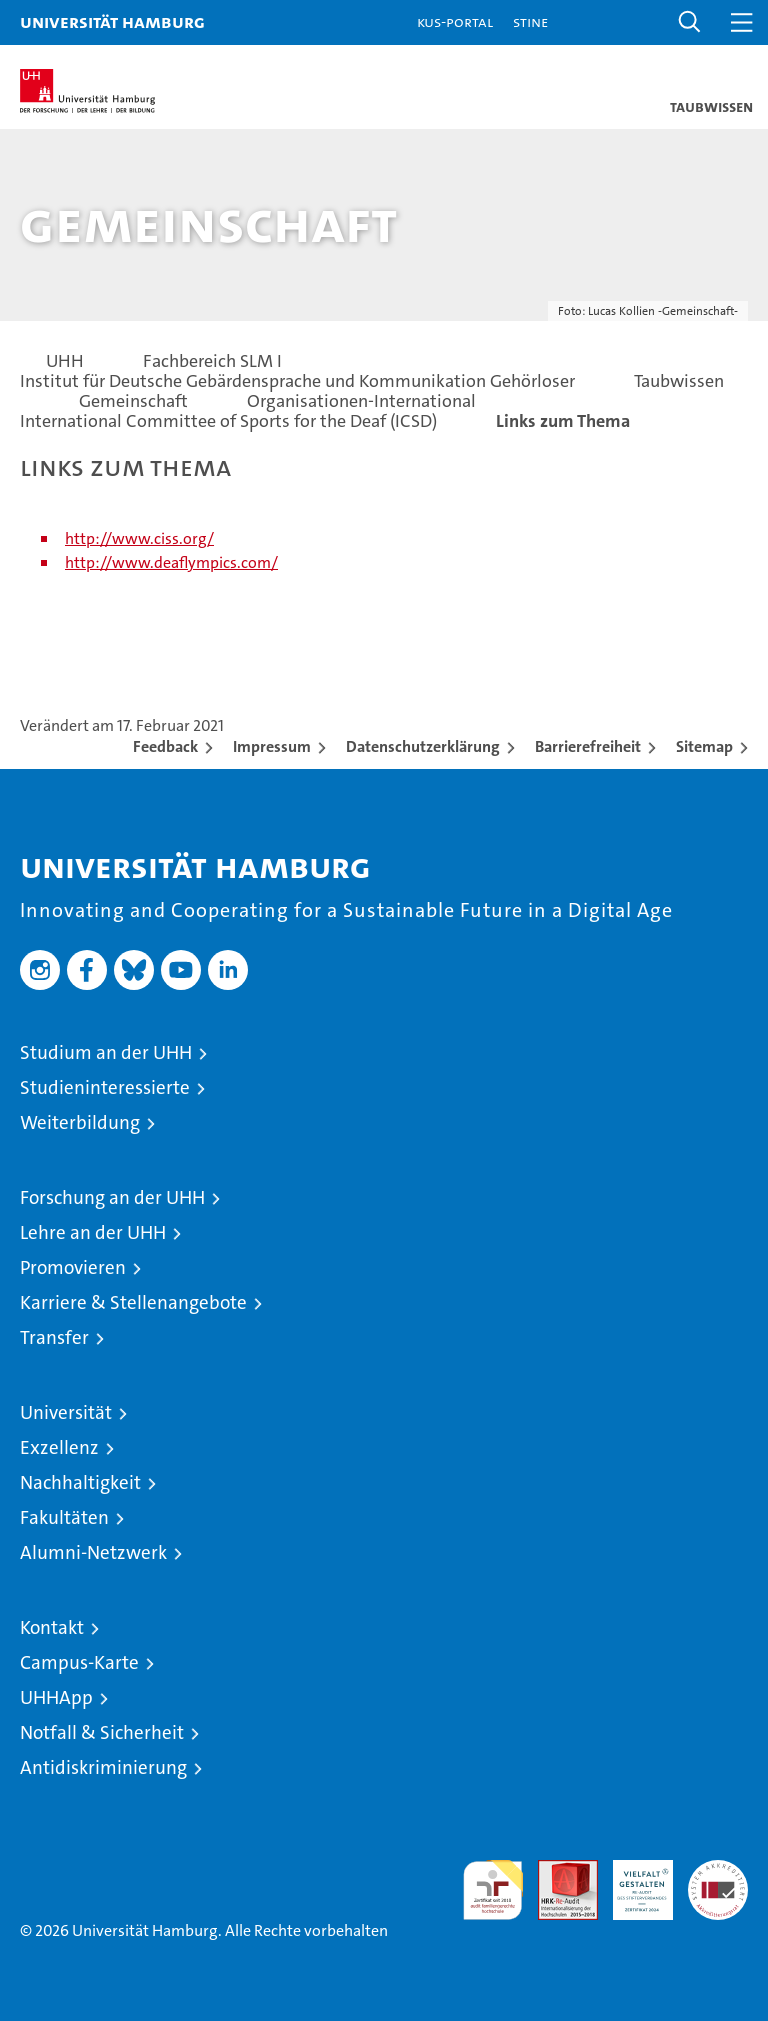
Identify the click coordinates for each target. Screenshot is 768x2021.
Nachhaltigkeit (80, 1482)
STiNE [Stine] (530, 21)
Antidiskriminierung (103, 1767)
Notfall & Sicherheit (102, 1732)
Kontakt (52, 1627)
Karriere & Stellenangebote (133, 1302)
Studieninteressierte (105, 1087)
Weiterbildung (80, 1122)
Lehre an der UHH (93, 1232)
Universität (66, 1412)
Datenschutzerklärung (423, 746)
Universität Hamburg (112, 21)
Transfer (54, 1337)
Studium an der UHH (106, 1052)
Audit (557, 1870)
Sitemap (704, 746)
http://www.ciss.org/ (139, 538)
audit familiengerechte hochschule (493, 1890)
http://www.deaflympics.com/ (171, 562)
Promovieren (73, 1267)
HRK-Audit (632, 1881)
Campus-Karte (79, 1662)
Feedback (165, 746)
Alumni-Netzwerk (93, 1552)
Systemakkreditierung (718, 1870)
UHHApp (56, 1697)
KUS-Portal (455, 21)
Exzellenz (59, 1447)
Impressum (272, 746)
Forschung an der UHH (112, 1197)
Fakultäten (64, 1517)
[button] (690, 22)
